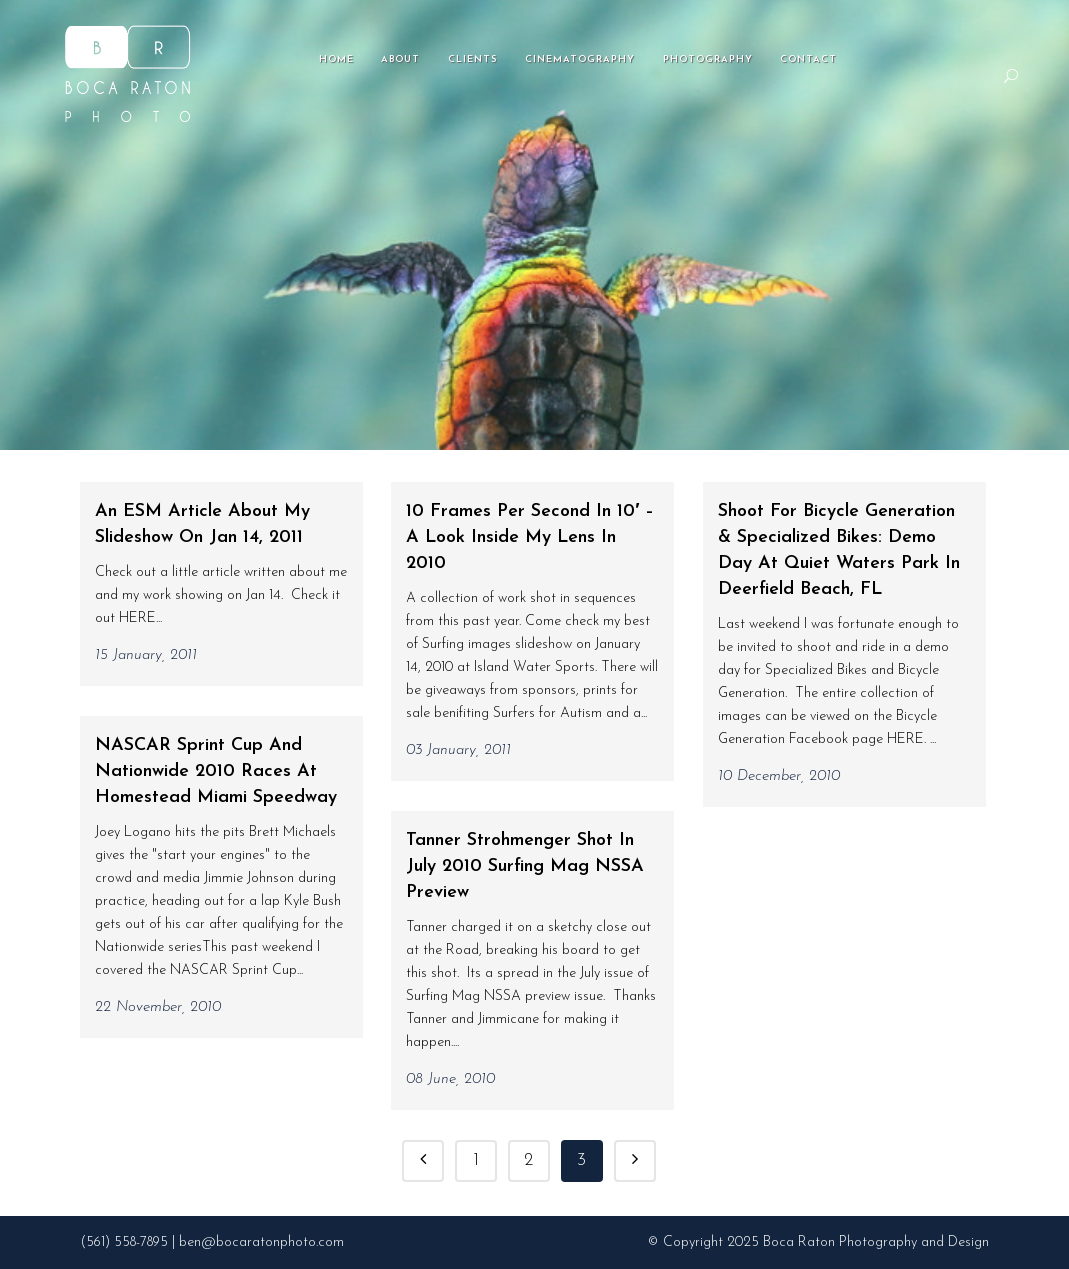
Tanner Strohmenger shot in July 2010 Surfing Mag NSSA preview (525, 866)
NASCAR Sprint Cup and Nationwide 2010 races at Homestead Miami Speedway (216, 771)
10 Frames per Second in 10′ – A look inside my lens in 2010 (530, 537)
